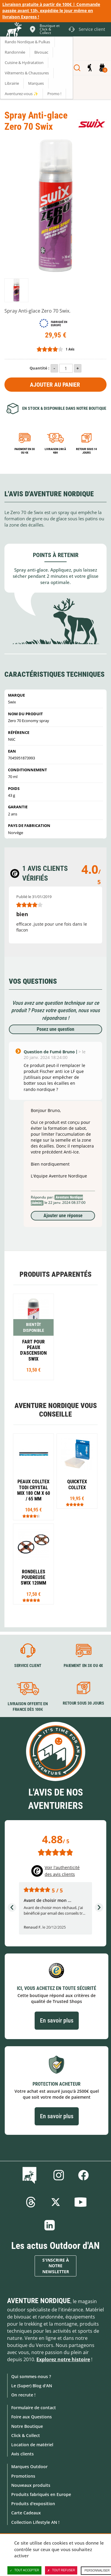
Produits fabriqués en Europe (41, 2494)
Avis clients (22, 2454)
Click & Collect (25, 2435)
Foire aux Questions (31, 2417)
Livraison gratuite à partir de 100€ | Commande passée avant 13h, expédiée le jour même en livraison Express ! (51, 10)
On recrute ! (23, 2395)
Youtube (80, 2202)
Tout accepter (24, 2570)
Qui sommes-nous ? (31, 2376)
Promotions (23, 2476)
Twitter (56, 2202)
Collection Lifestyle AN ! (35, 2522)
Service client (27, 1665)
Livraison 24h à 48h (55, 450)
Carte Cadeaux (26, 2513)
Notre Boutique (27, 2426)
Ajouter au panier (55, 384)
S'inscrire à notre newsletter (55, 2266)
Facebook (83, 2175)
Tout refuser (61, 2570)
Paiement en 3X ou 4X (25, 450)
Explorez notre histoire (63, 2359)
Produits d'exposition (33, 2503)
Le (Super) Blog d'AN (31, 2385)
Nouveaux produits (30, 2485)
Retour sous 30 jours (83, 1703)
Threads (31, 2202)
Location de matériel (32, 2444)
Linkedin (50, 2225)
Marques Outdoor (29, 2466)
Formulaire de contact (33, 2407)
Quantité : (39, 368)
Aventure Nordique (38, 2301)
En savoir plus (56, 2020)
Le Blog (31, 2175)
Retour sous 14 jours (86, 450)
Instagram (59, 2175)
